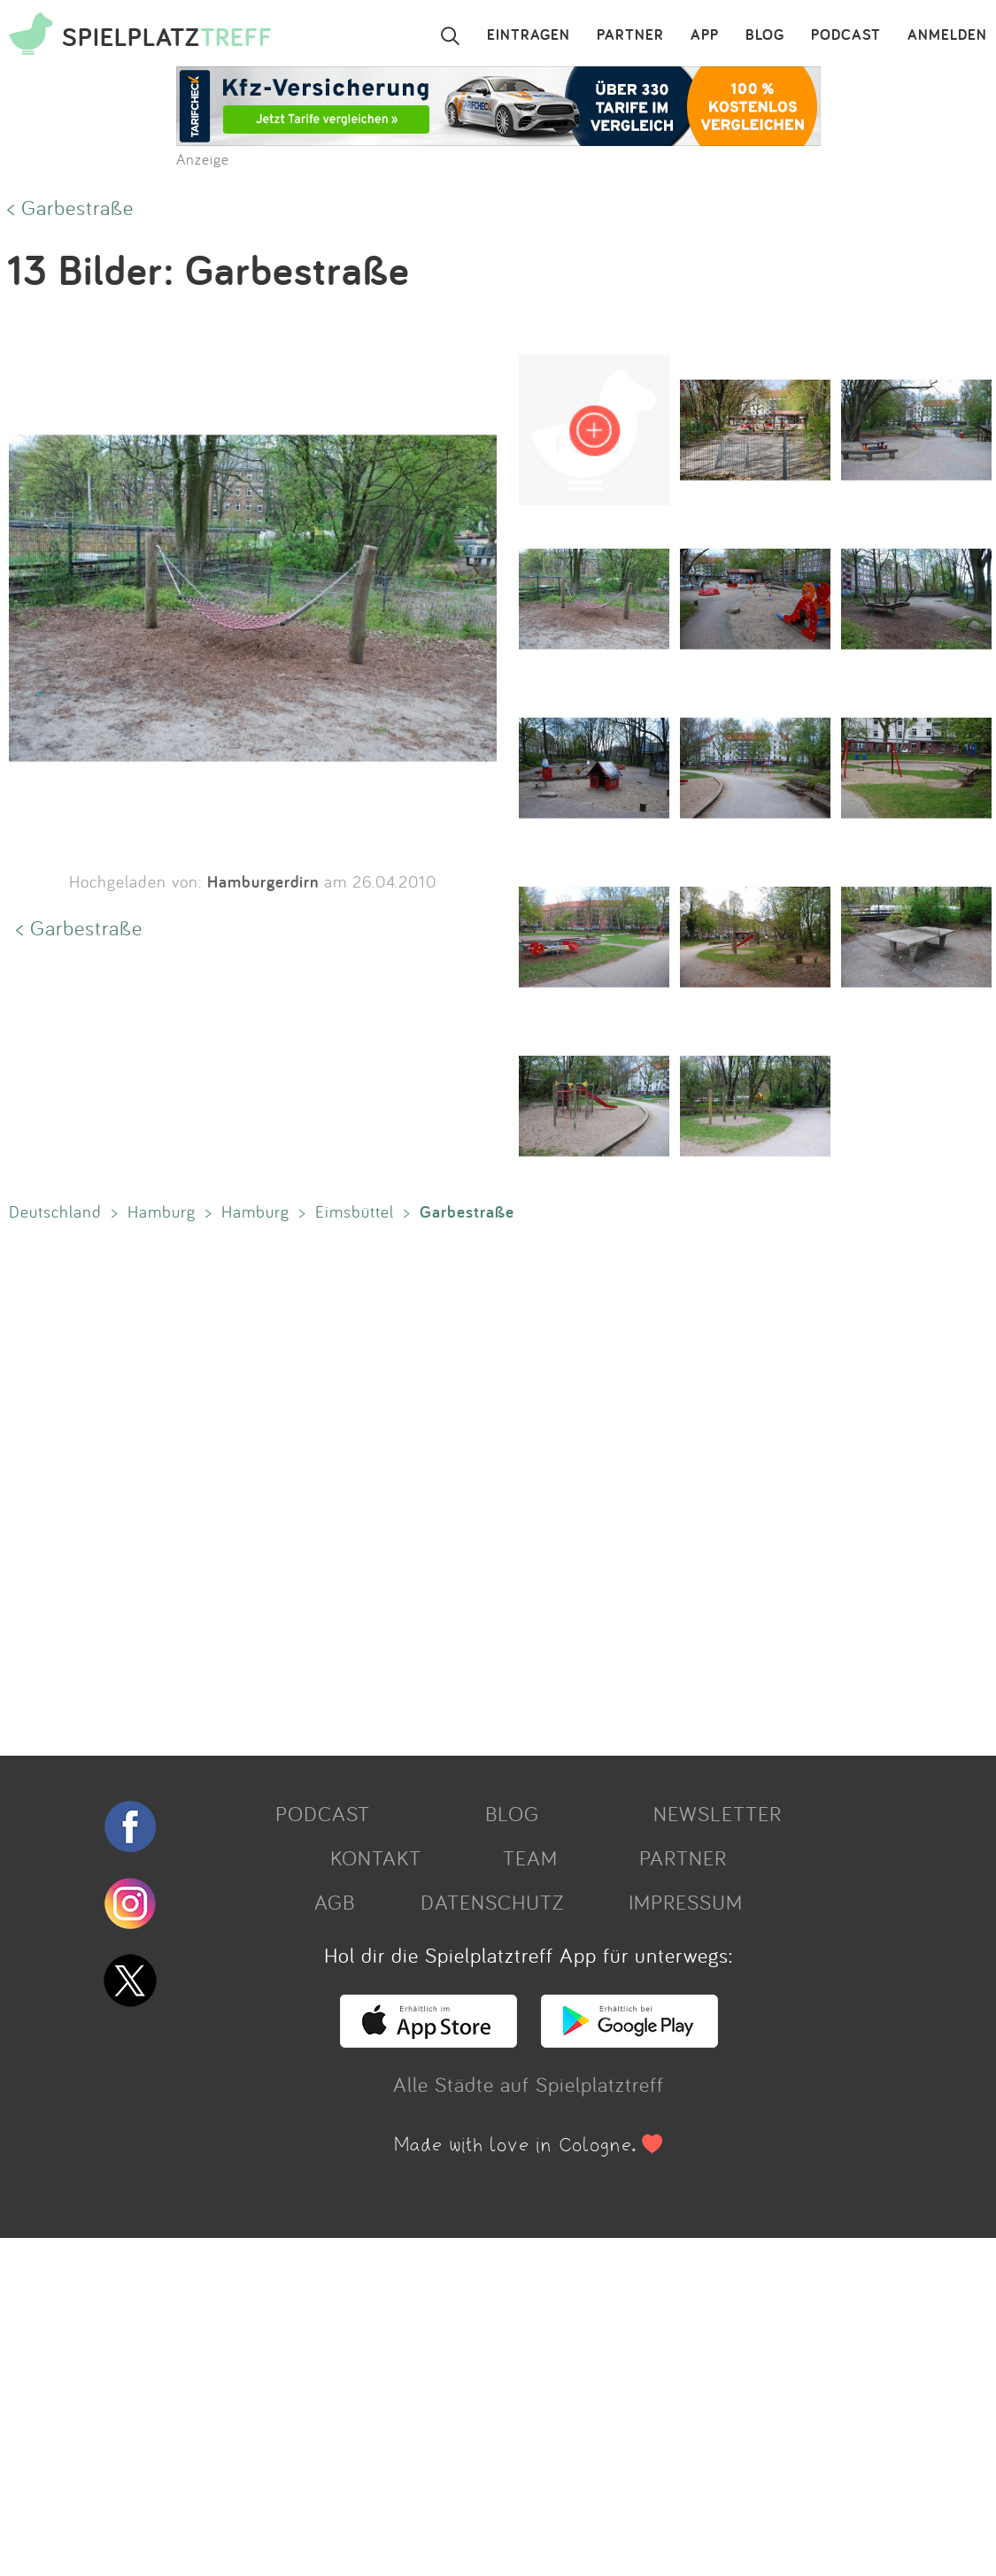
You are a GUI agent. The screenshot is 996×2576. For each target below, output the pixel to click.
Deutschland (55, 1211)
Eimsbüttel (354, 1211)
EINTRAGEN (528, 35)
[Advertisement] (489, 1485)
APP (705, 35)
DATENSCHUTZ (492, 1901)
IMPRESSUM (686, 1901)
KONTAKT (375, 1857)
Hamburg (161, 1211)
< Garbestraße (70, 207)
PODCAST (846, 35)
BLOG (764, 35)
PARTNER (630, 35)
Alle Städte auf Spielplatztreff (528, 2084)
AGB (334, 1901)
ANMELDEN (947, 35)
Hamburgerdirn (263, 881)
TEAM (530, 1857)
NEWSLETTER (717, 1813)
